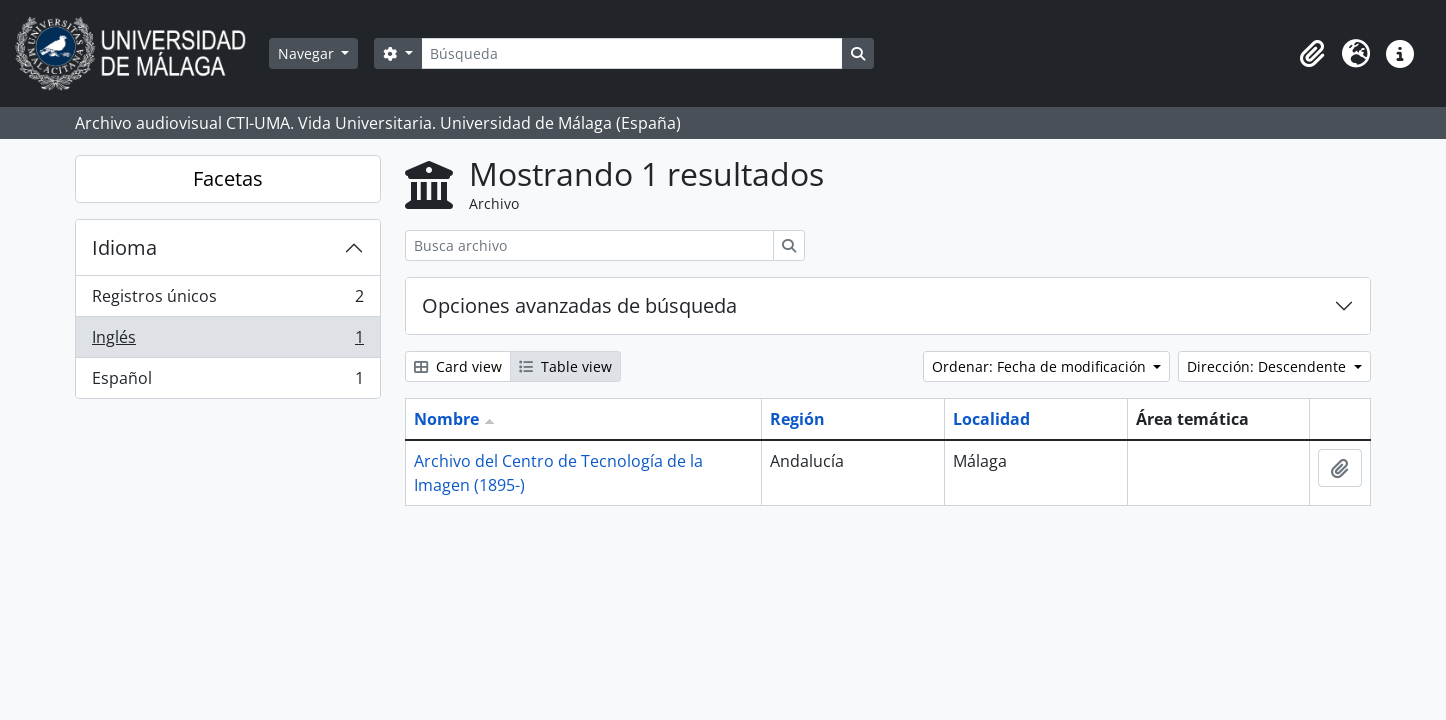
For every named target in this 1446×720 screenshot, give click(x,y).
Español (227, 382)
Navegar (308, 53)
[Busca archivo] (589, 245)
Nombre (446, 419)
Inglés (227, 341)
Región (797, 419)
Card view (458, 366)
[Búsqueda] (632, 53)
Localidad (991, 419)
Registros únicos (227, 300)
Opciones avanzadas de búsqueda (579, 305)
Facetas (228, 178)
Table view (565, 366)
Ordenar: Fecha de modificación (1041, 366)
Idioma (124, 247)
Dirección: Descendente (1268, 366)
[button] (1312, 54)
